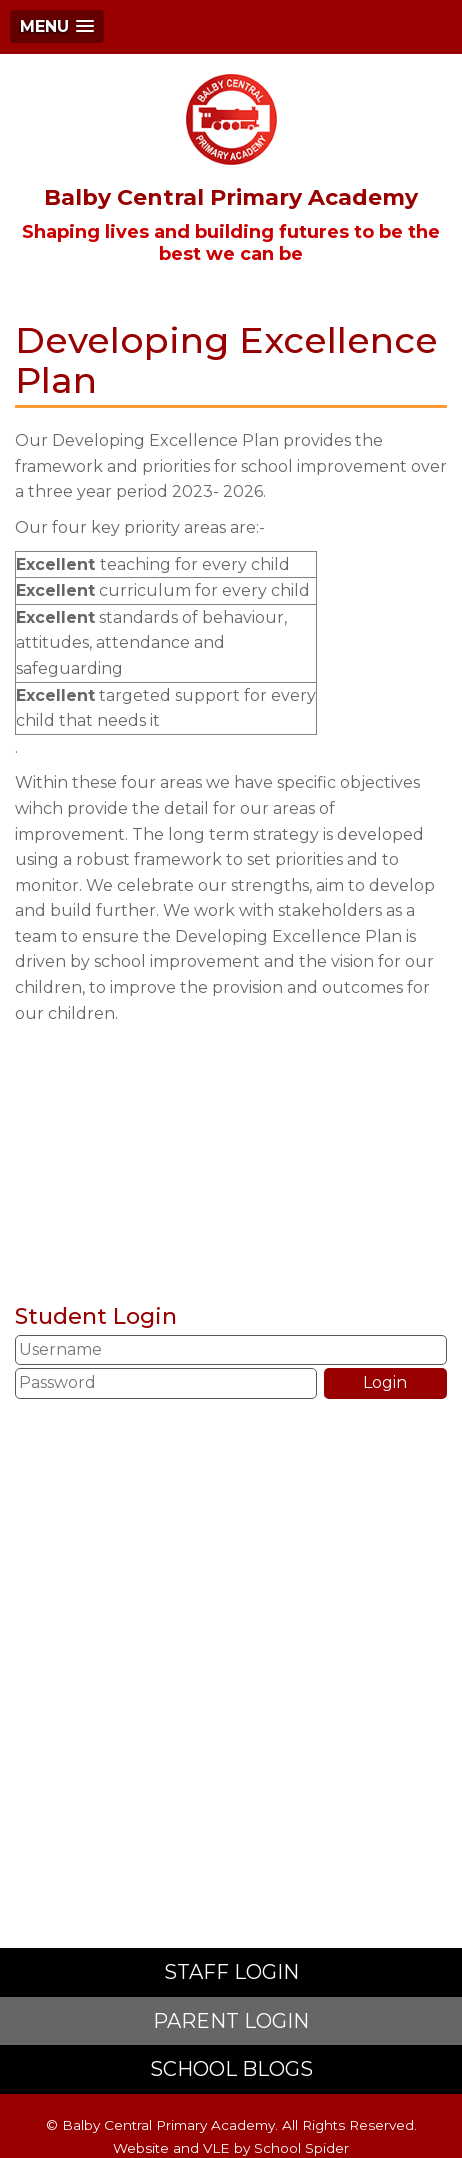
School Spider (301, 2148)
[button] (57, 26)
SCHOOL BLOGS (231, 2069)
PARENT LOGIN (231, 2021)
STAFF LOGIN (231, 1972)
